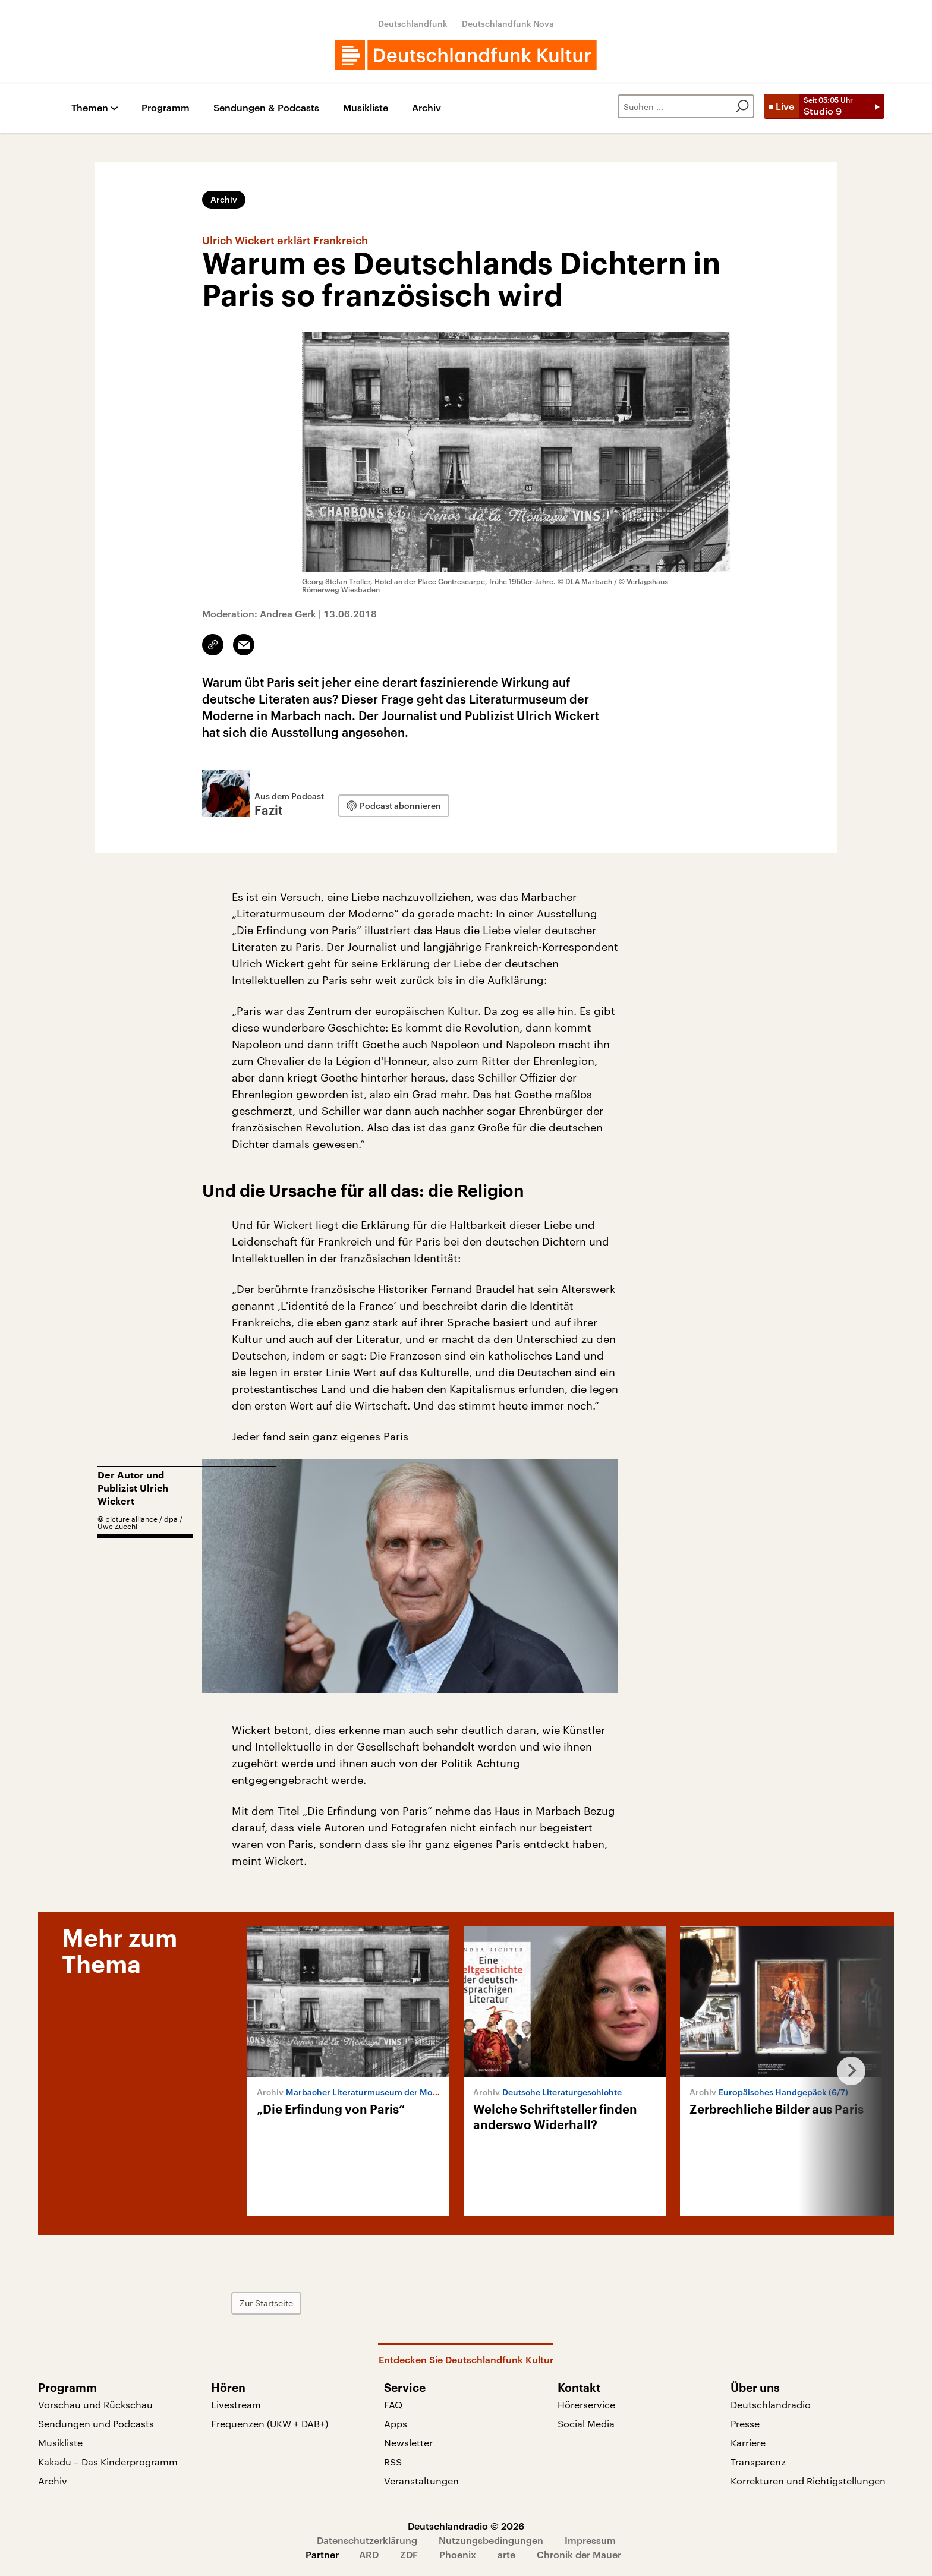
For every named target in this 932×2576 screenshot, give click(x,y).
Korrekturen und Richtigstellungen (808, 2480)
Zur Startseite (266, 2303)
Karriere (748, 2442)
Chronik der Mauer (579, 2554)
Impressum (590, 2540)
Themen (89, 108)
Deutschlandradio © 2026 (466, 2525)
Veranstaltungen (421, 2480)
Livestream (236, 2404)
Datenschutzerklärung (367, 2540)
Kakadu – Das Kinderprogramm (108, 2461)
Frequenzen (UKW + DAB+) (269, 2423)
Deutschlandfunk (413, 23)
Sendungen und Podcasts (96, 2423)
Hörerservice (586, 2404)
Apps (395, 2423)
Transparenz (758, 2461)
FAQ (393, 2404)
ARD (369, 2554)
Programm (165, 108)
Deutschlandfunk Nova (508, 23)
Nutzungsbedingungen (491, 2540)
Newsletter (408, 2442)
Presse (745, 2423)
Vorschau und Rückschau (95, 2404)
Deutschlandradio (771, 2404)
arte (506, 2554)
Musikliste (365, 108)
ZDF (409, 2554)
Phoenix (457, 2554)
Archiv (426, 108)
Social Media (586, 2423)
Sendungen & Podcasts (266, 108)
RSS (393, 2461)
